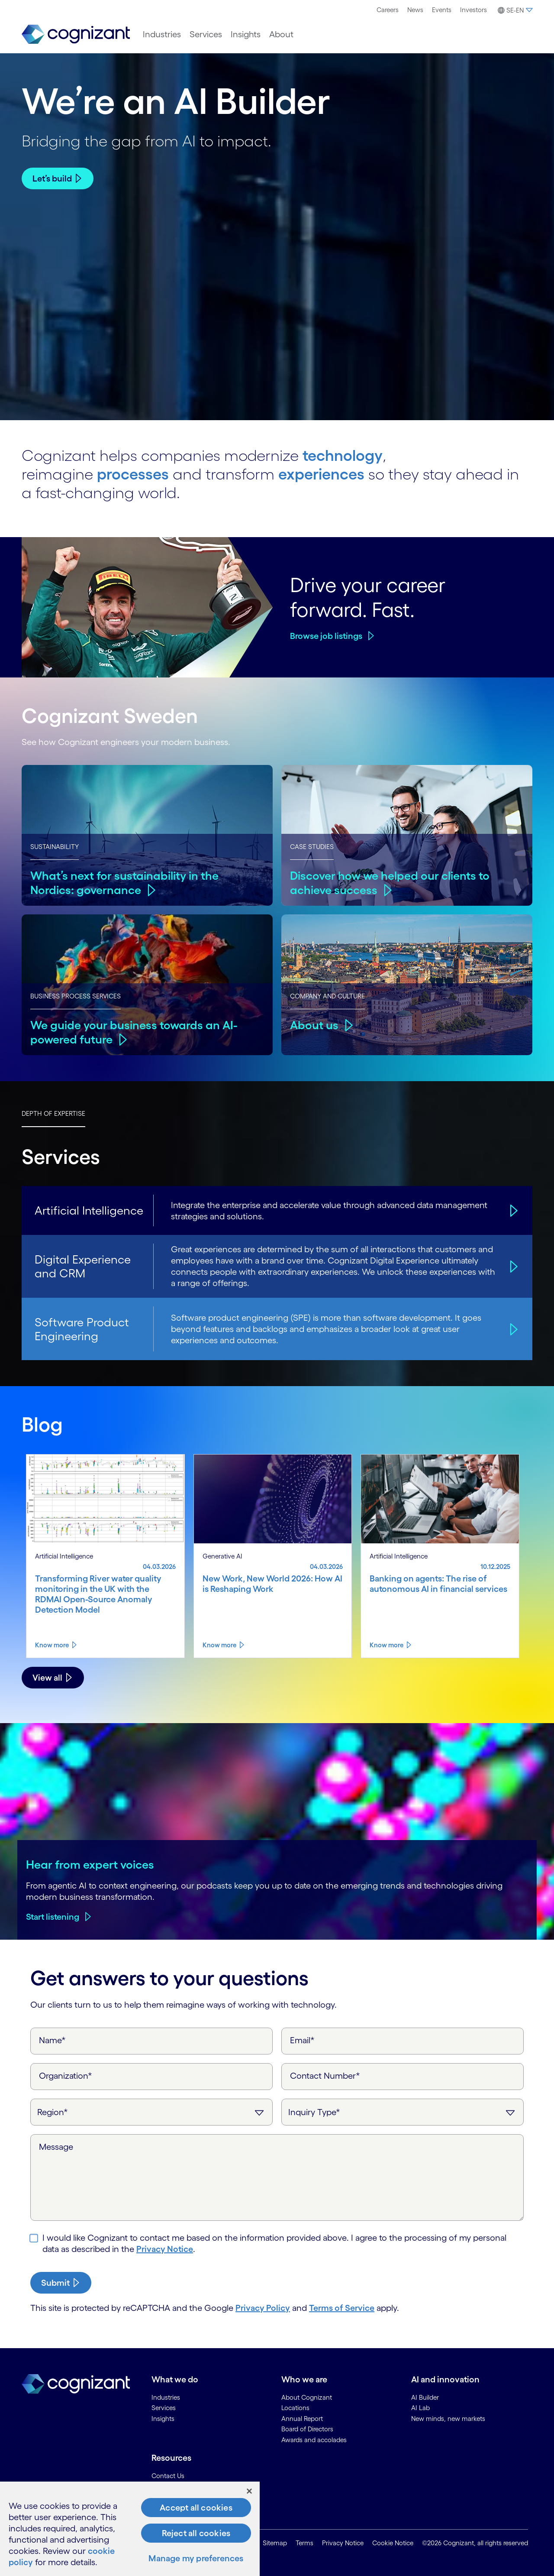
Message (56, 2147)
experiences (321, 474)
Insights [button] (246, 34)
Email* (302, 2040)
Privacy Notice (164, 2249)
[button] (514, 10)
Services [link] (163, 2407)
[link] (76, 34)
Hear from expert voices (90, 1864)
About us (314, 1024)
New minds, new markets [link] (448, 2418)
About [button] (281, 34)
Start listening (52, 1916)
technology (343, 455)
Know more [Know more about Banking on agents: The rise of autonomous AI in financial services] (386, 1645)
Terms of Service (341, 2308)
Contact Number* (325, 2075)
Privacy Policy (262, 2308)
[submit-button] (60, 2283)
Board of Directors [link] (307, 2429)
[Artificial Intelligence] (512, 1210)
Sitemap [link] (275, 2543)
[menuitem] (387, 9)
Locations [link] (295, 2407)
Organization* (65, 2075)
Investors (473, 9)
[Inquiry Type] (402, 2112)
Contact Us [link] (167, 2475)
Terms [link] (304, 2543)
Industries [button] (162, 34)
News (415, 9)
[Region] (151, 2112)
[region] (130, 2529)
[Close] (249, 2491)
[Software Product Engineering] (512, 1328)
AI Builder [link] (425, 2397)
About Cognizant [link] (306, 2397)
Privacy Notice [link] (343, 2543)
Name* (52, 2040)
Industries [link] (165, 2397)
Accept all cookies (196, 2507)
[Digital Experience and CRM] (512, 1266)
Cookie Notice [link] (392, 2543)
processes (133, 474)
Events (441, 9)
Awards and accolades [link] (314, 2439)
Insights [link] (162, 2418)
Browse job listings (326, 636)
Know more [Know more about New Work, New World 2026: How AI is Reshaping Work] (219, 1645)
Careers (388, 9)
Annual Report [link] (302, 2418)
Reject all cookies (196, 2533)
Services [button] (206, 34)
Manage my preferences (195, 2558)
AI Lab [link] (420, 2407)
